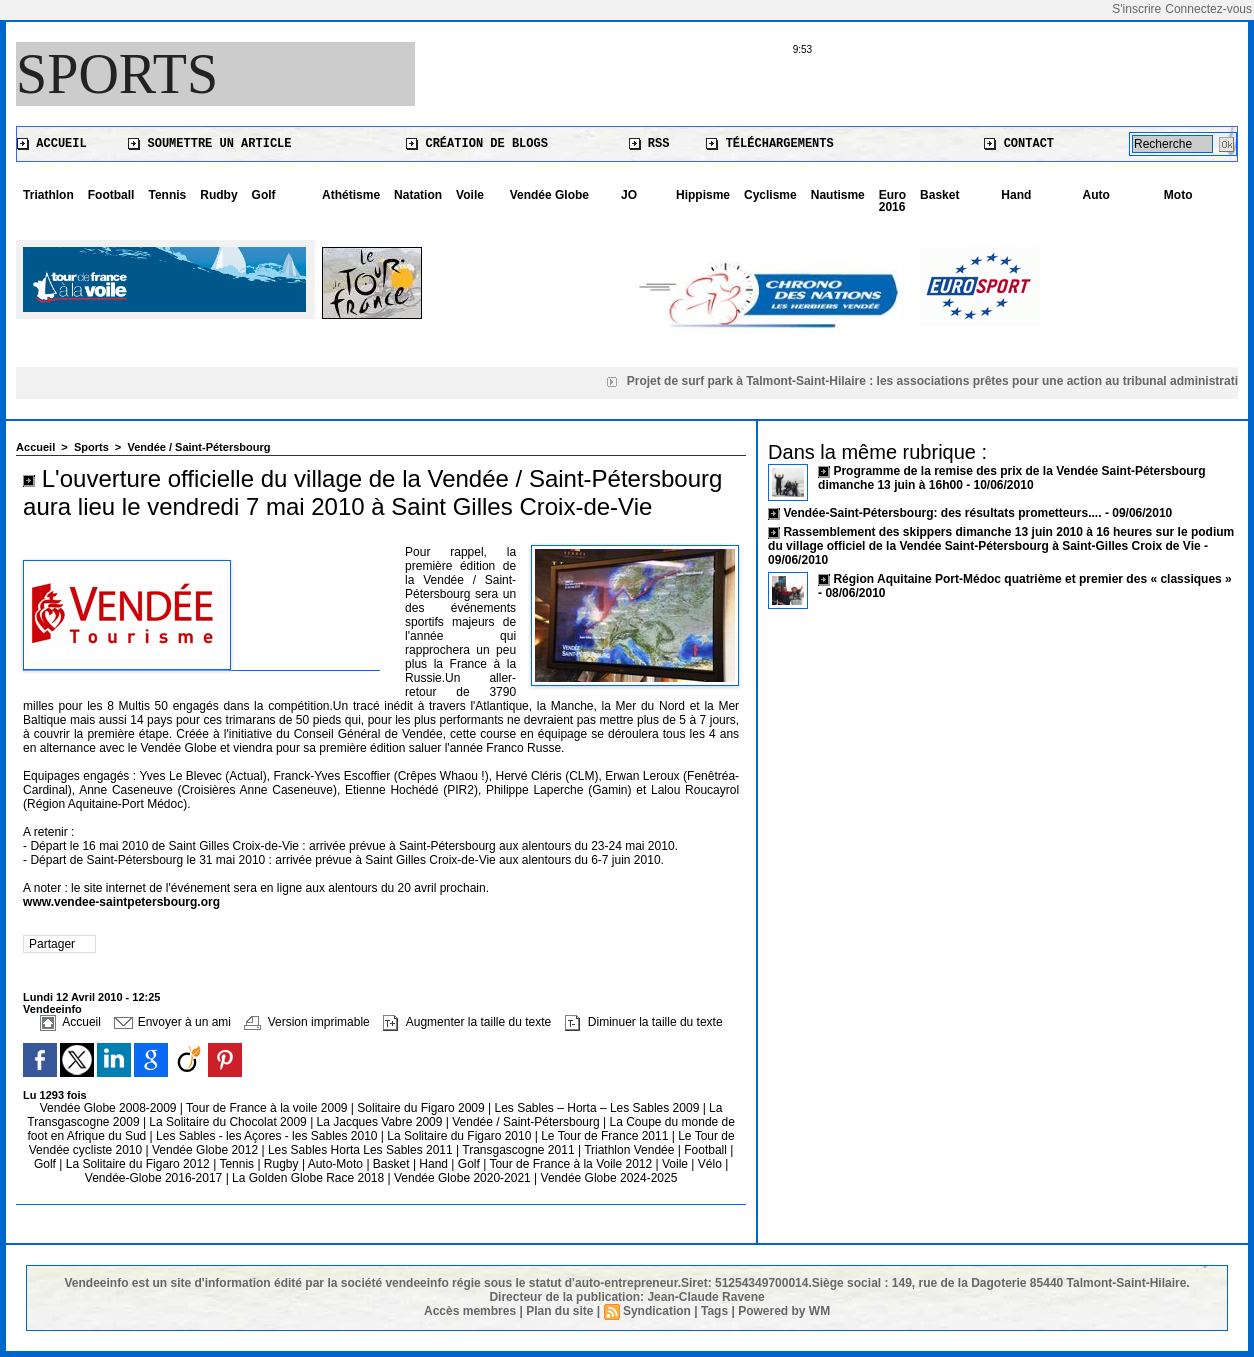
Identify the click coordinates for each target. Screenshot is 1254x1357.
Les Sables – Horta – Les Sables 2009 (599, 1108)
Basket (939, 195)
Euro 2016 (892, 201)
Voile (470, 195)
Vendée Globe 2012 (206, 1150)
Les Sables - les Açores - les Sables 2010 (268, 1136)
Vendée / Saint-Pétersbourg (198, 447)
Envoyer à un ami (172, 1022)
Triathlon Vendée (631, 1150)
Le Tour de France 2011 (604, 1136)
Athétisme (351, 195)
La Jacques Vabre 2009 (381, 1122)
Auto (1096, 195)
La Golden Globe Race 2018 (309, 1178)
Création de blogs (477, 144)
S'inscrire (1136, 9)
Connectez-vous (1208, 9)
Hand (1016, 195)
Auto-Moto (337, 1164)
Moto (1178, 195)
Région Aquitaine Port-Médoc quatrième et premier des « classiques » (1032, 579)
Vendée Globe (549, 195)
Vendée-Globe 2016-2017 (153, 1178)
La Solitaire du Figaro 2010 (460, 1136)
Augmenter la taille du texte (467, 1022)
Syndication (657, 1311)
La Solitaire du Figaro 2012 (139, 1164)
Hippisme (703, 195)
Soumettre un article (209, 144)
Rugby (283, 1164)
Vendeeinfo (52, 1009)
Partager (52, 944)
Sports (117, 74)
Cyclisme (770, 195)
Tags (714, 1311)
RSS (649, 144)
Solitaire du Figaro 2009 (422, 1108)
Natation (418, 195)
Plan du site (559, 1311)
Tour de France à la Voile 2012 (572, 1164)
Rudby (218, 195)
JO (629, 195)
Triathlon (48, 195)
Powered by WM (784, 1311)
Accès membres (470, 1311)
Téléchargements (769, 144)
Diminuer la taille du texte (644, 1022)
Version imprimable (306, 1022)
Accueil (52, 144)
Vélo (710, 1164)
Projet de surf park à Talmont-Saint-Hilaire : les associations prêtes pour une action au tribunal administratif (938, 381)
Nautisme (838, 195)
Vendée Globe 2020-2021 (464, 1178)
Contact (1019, 144)
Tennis (167, 195)
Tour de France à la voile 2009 (268, 1108)
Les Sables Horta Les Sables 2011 (360, 1150)
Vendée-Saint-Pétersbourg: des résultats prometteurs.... (942, 513)
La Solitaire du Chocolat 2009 (229, 1122)
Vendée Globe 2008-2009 (110, 1108)
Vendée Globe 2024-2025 (609, 1178)
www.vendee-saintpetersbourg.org (121, 902)
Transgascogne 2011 (520, 1150)
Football (111, 195)
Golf (264, 195)
